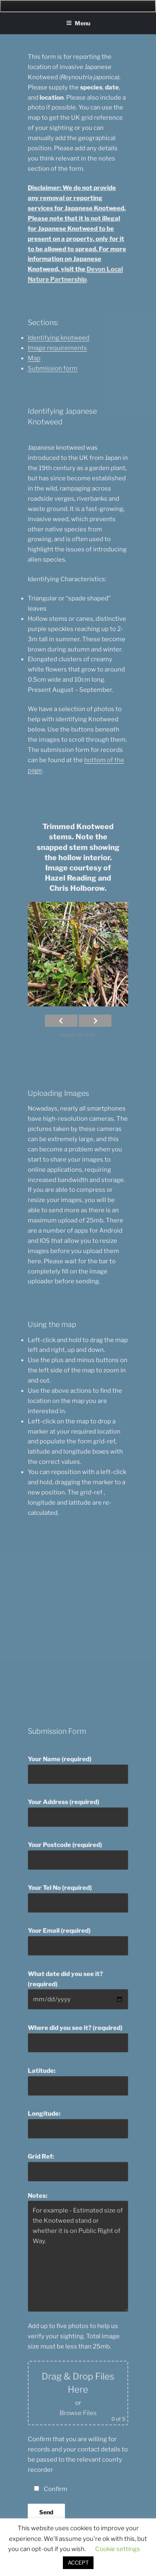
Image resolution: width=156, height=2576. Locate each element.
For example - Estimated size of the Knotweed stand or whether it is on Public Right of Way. (78, 2256)
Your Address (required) (78, 1812)
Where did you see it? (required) (78, 2038)
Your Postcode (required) (78, 1855)
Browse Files (78, 2413)
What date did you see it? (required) (78, 1990)
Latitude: (78, 2081)
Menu (78, 23)
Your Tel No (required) (78, 1898)
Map (34, 358)
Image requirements (57, 348)
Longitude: (78, 2124)
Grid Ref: (78, 2167)
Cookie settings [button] (117, 2549)
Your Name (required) (78, 1769)
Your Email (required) (78, 1941)
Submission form (53, 368)
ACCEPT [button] (78, 2562)
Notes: (78, 2252)
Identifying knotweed (58, 337)
